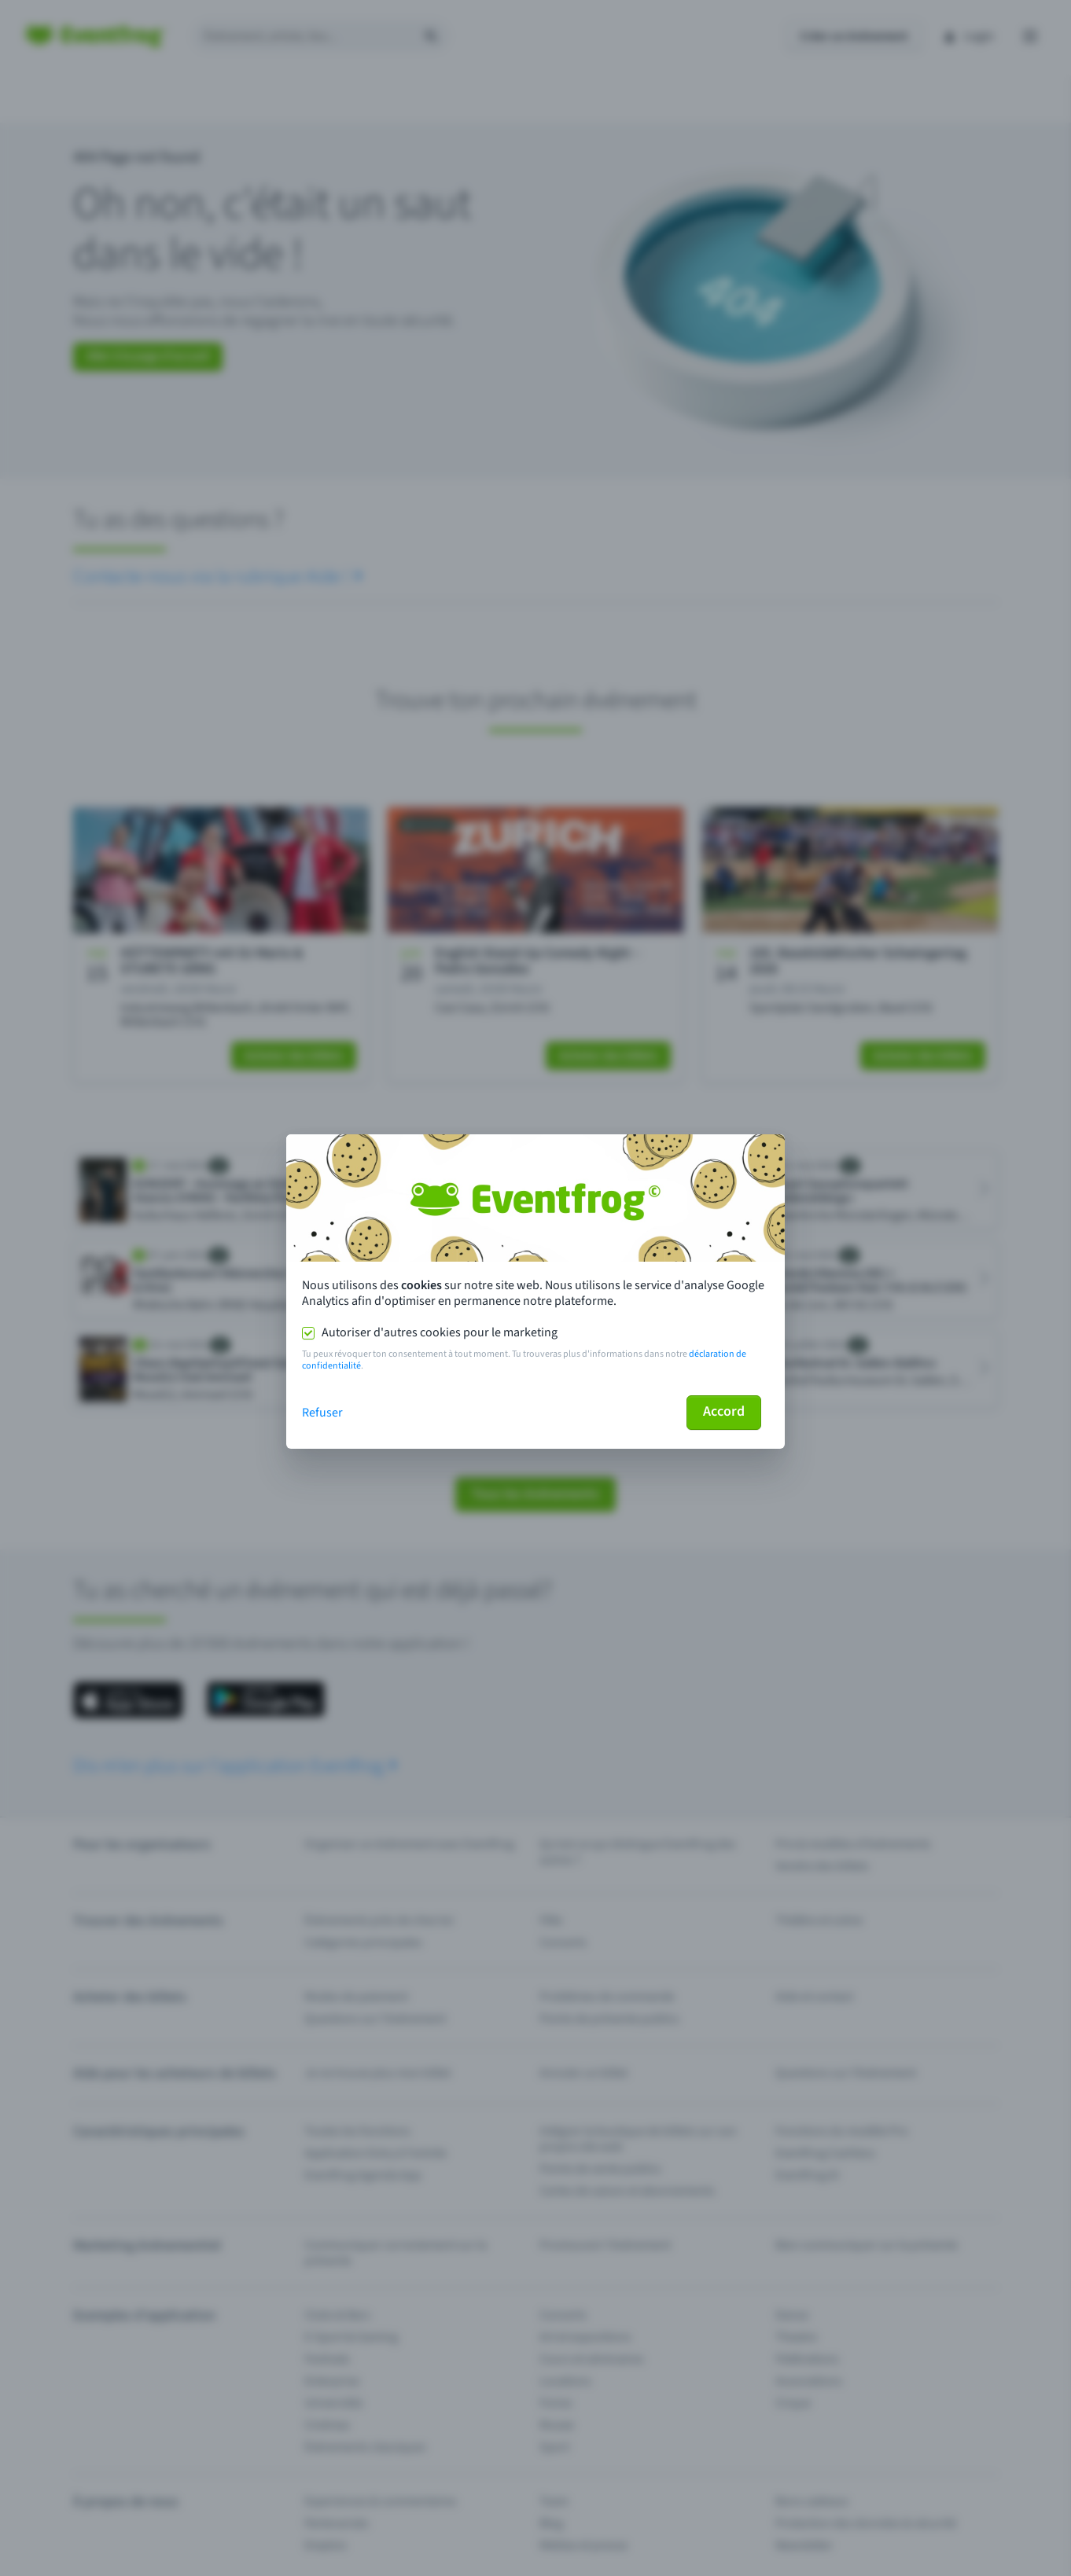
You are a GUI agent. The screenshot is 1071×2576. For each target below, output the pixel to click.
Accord (724, 1411)
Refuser (322, 1412)
